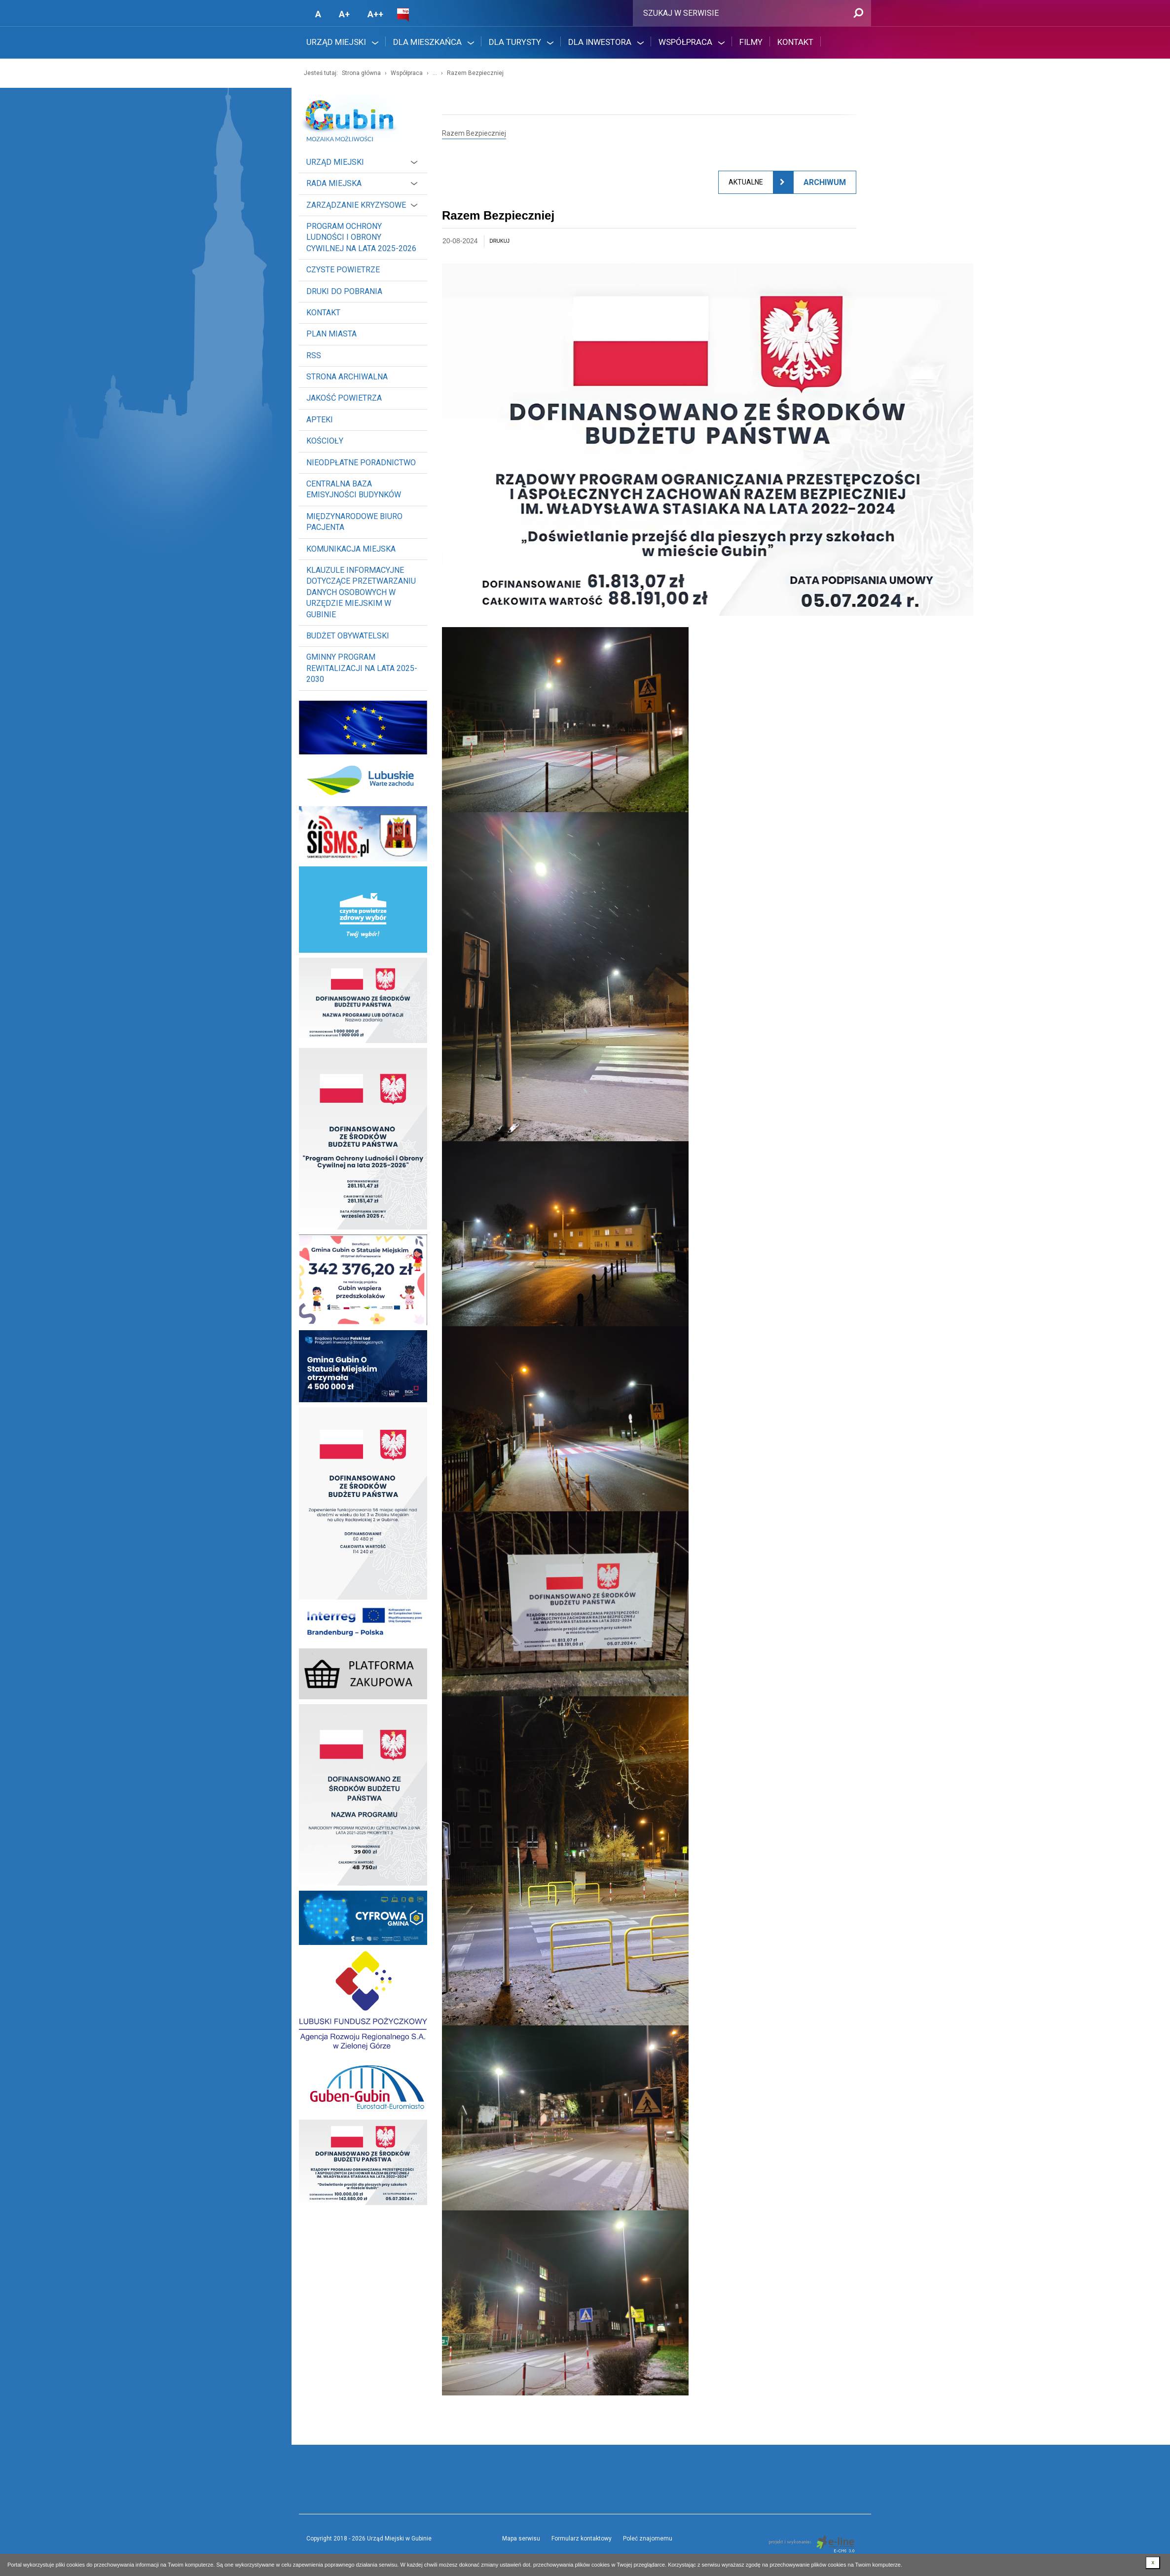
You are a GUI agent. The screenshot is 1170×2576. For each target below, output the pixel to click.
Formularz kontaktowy (581, 2538)
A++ (375, 14)
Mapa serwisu (521, 2538)
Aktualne (746, 182)
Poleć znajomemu (647, 2538)
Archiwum (825, 182)
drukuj (499, 241)
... (435, 73)
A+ (344, 14)
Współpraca (407, 73)
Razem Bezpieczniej (475, 73)
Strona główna (361, 73)
